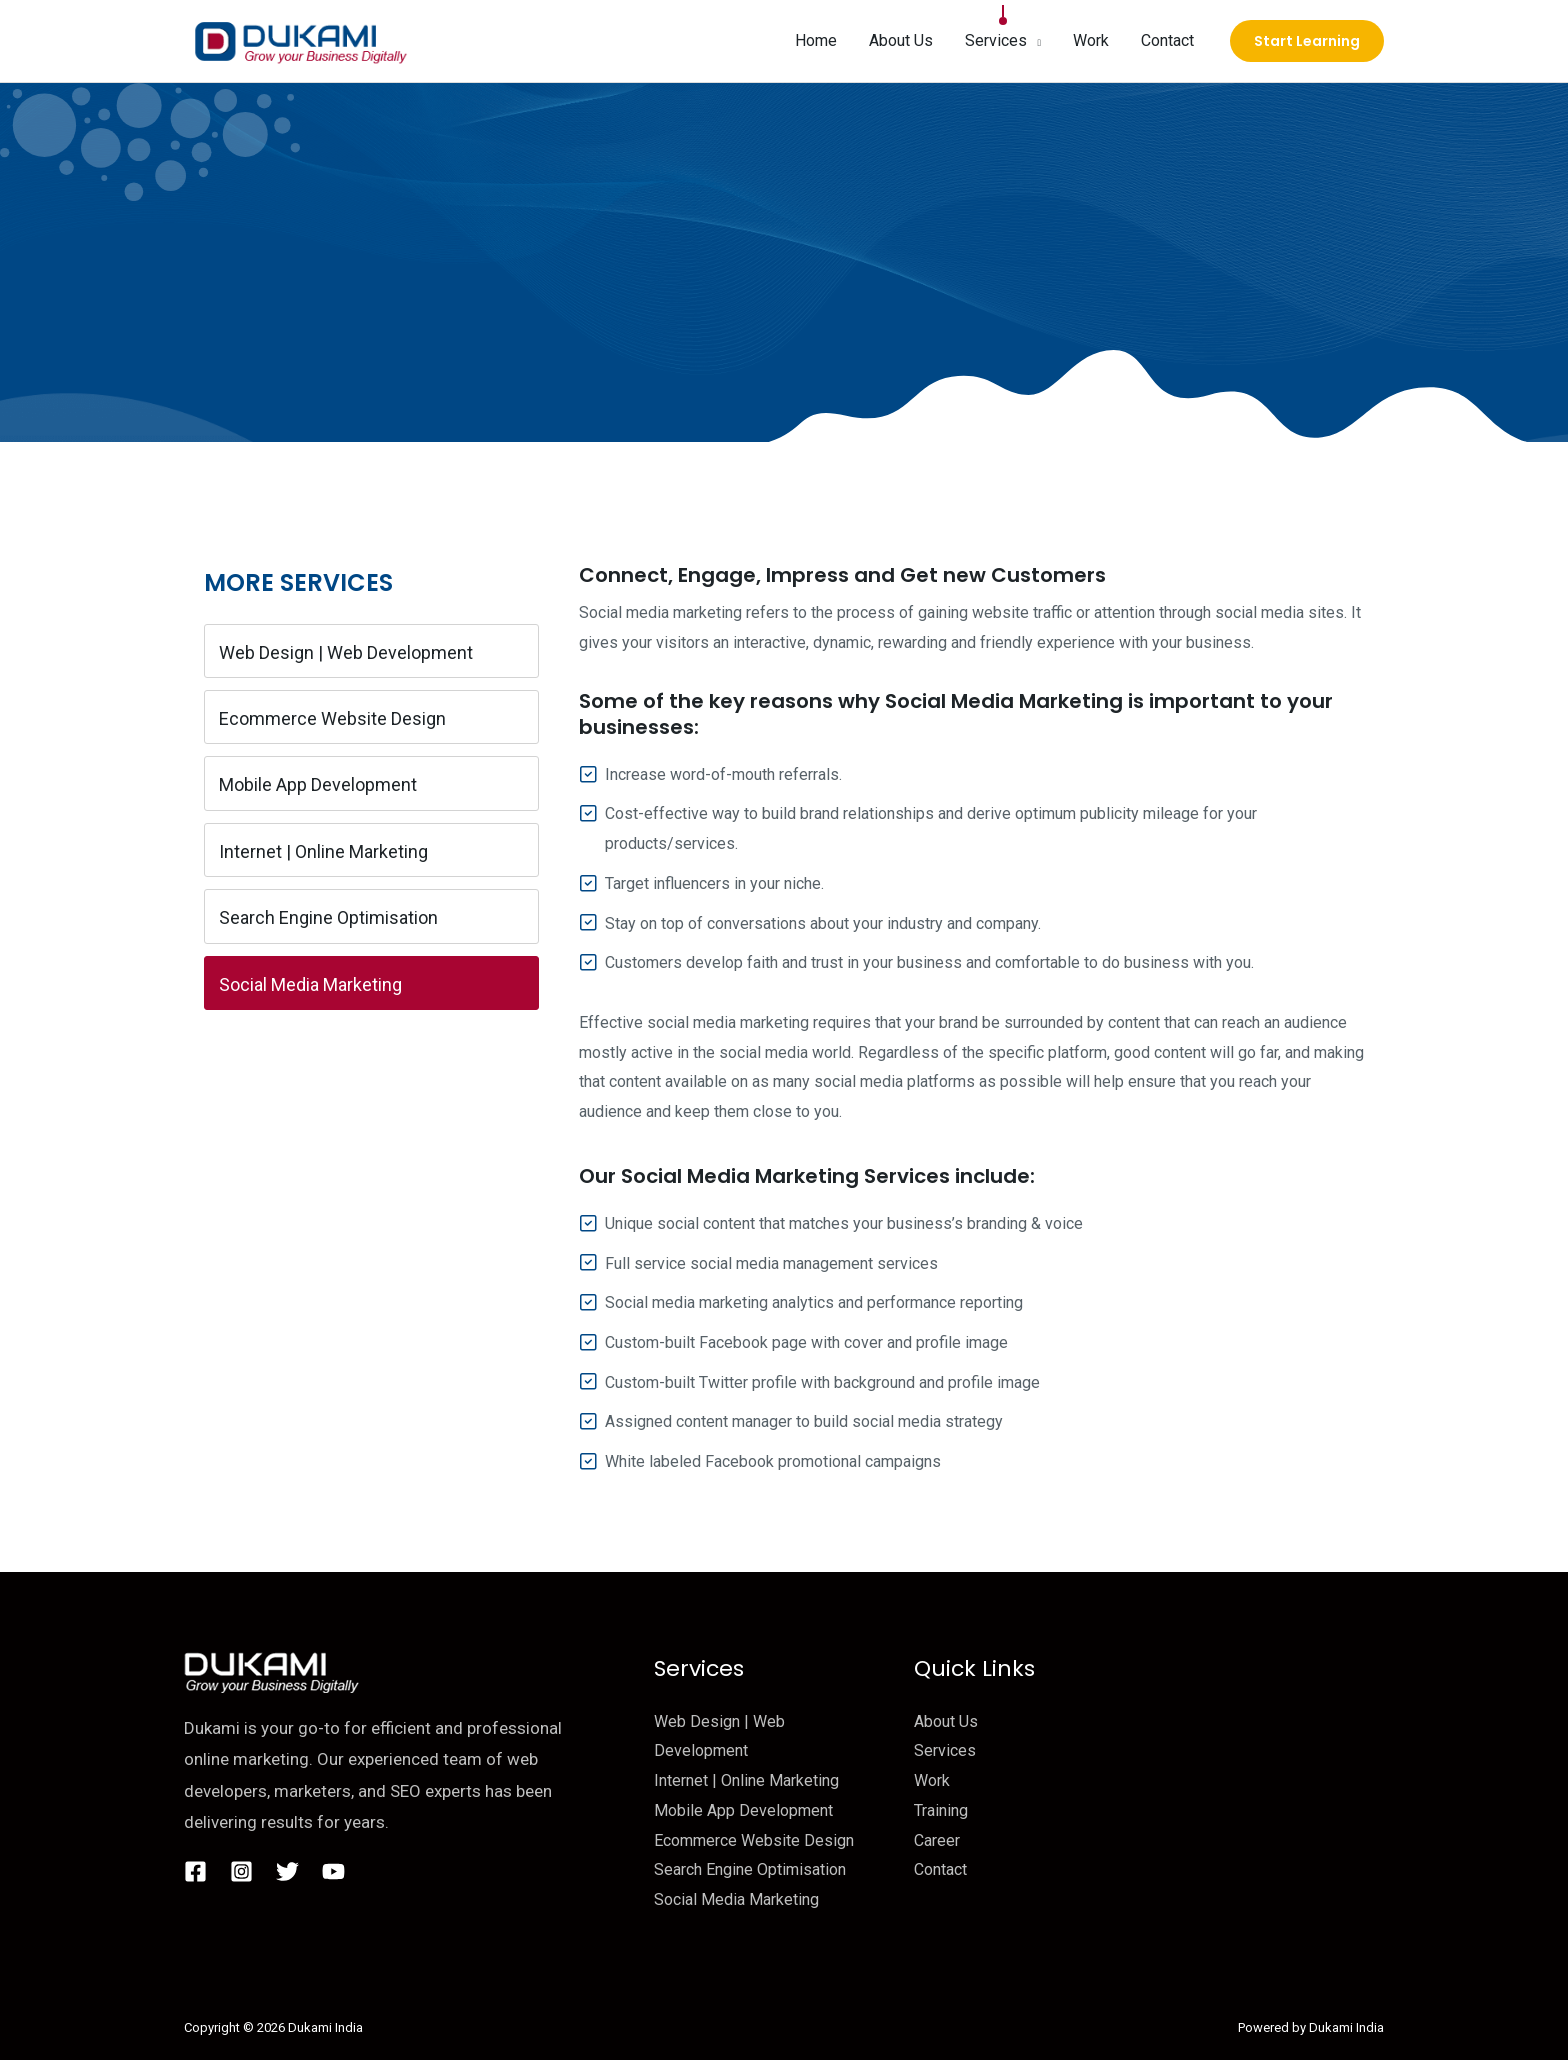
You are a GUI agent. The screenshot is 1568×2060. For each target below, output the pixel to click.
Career (937, 1840)
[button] (1034, 41)
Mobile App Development (318, 784)
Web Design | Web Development (346, 652)
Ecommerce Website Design (332, 718)
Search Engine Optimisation (328, 917)
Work (932, 1780)
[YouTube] (333, 1871)
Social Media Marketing (310, 984)
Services (945, 1750)
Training (941, 1810)
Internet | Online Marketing (323, 851)
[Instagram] (241, 1871)
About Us (946, 1721)
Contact (940, 1869)
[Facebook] (195, 1871)
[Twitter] (287, 1871)
